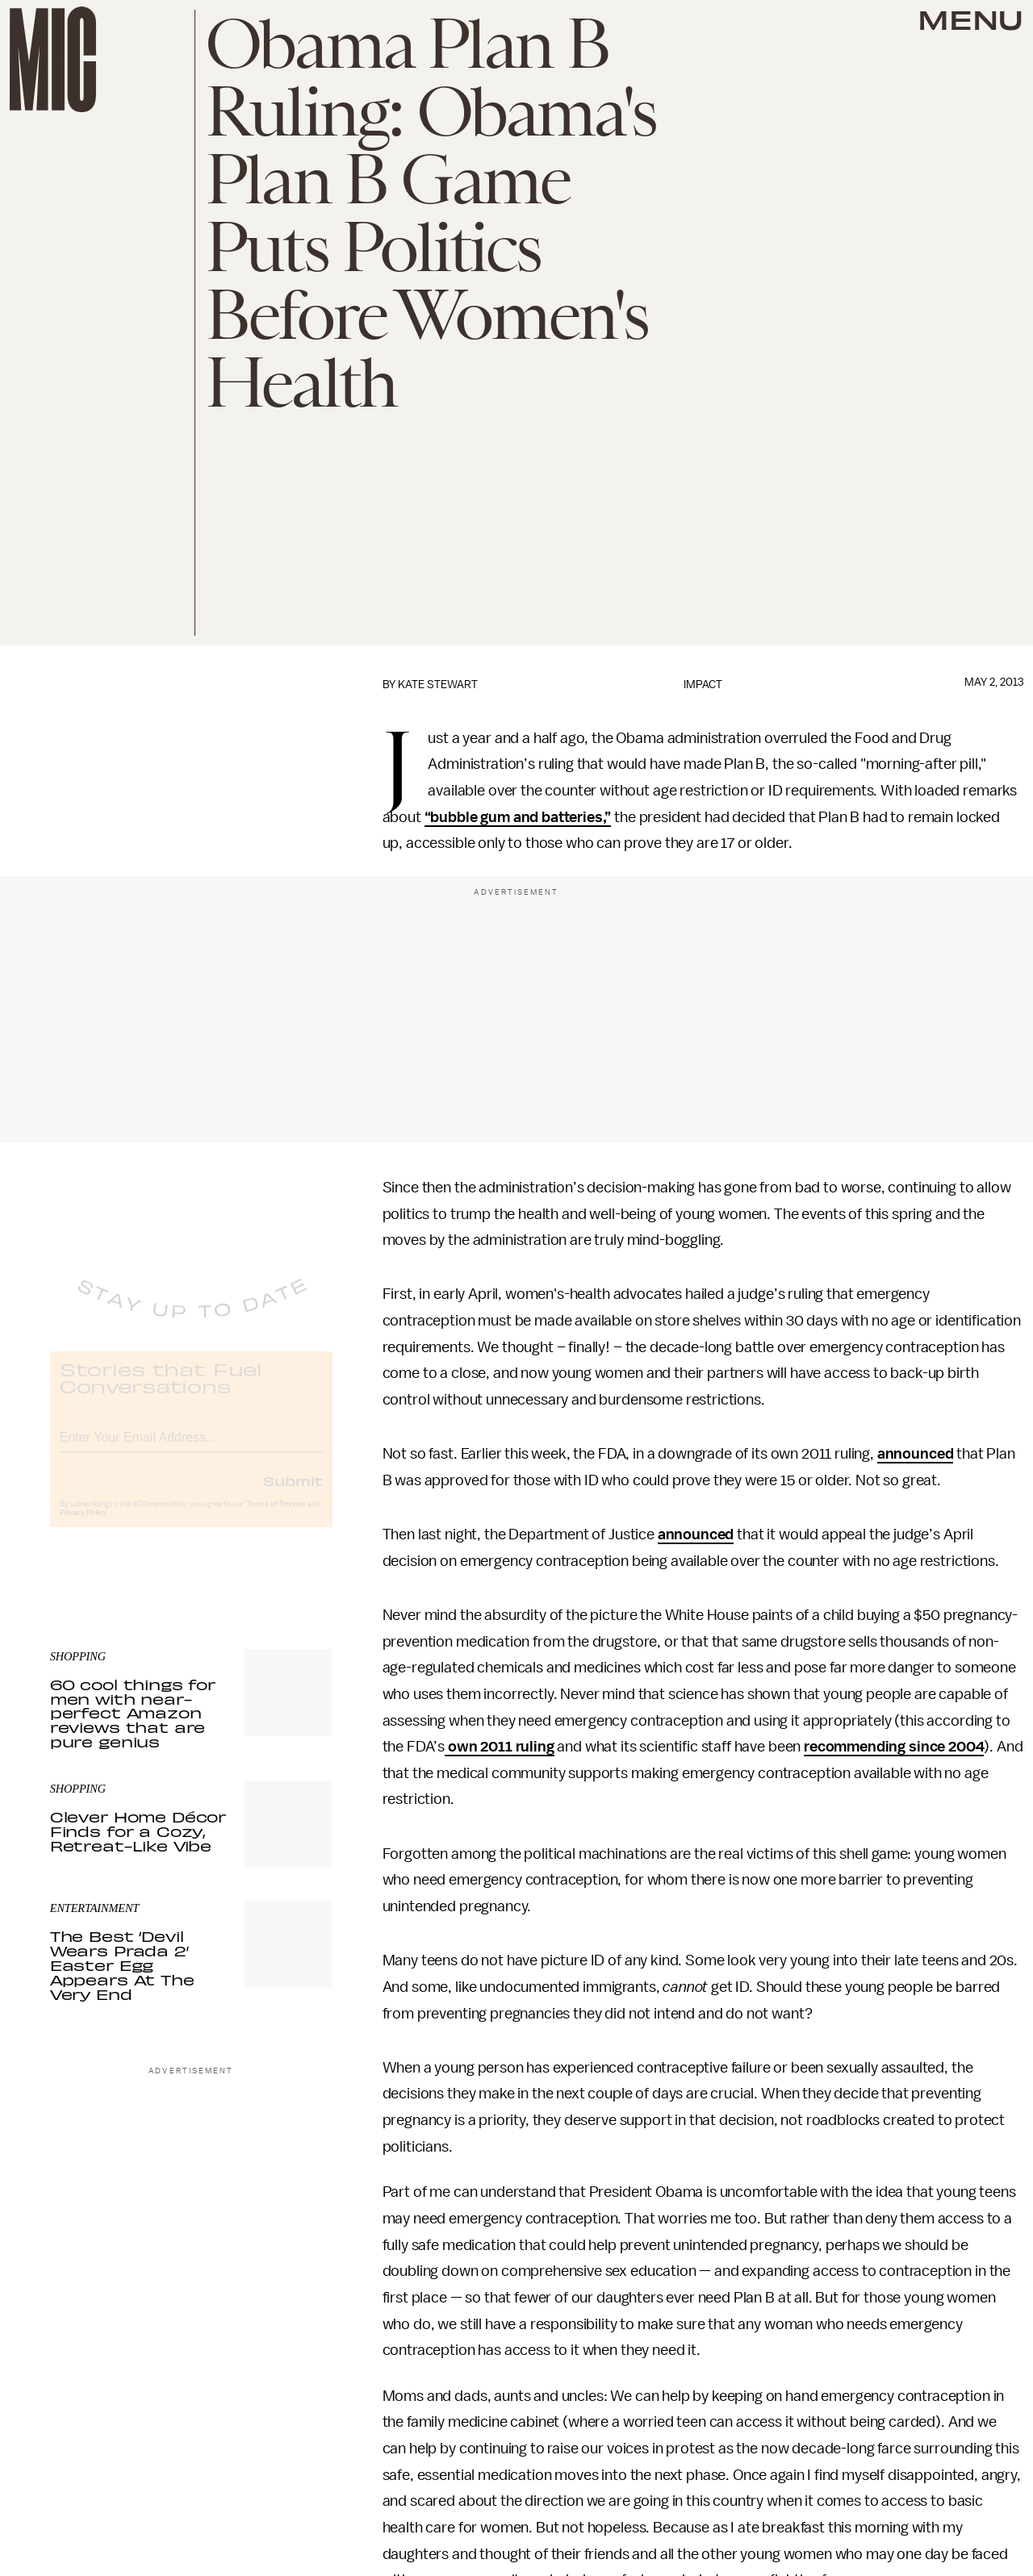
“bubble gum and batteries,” (518, 817)
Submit (293, 1494)
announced (915, 1454)
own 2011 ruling (499, 1747)
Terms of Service (276, 1517)
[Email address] (191, 1448)
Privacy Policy (83, 1526)
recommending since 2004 (894, 1747)
